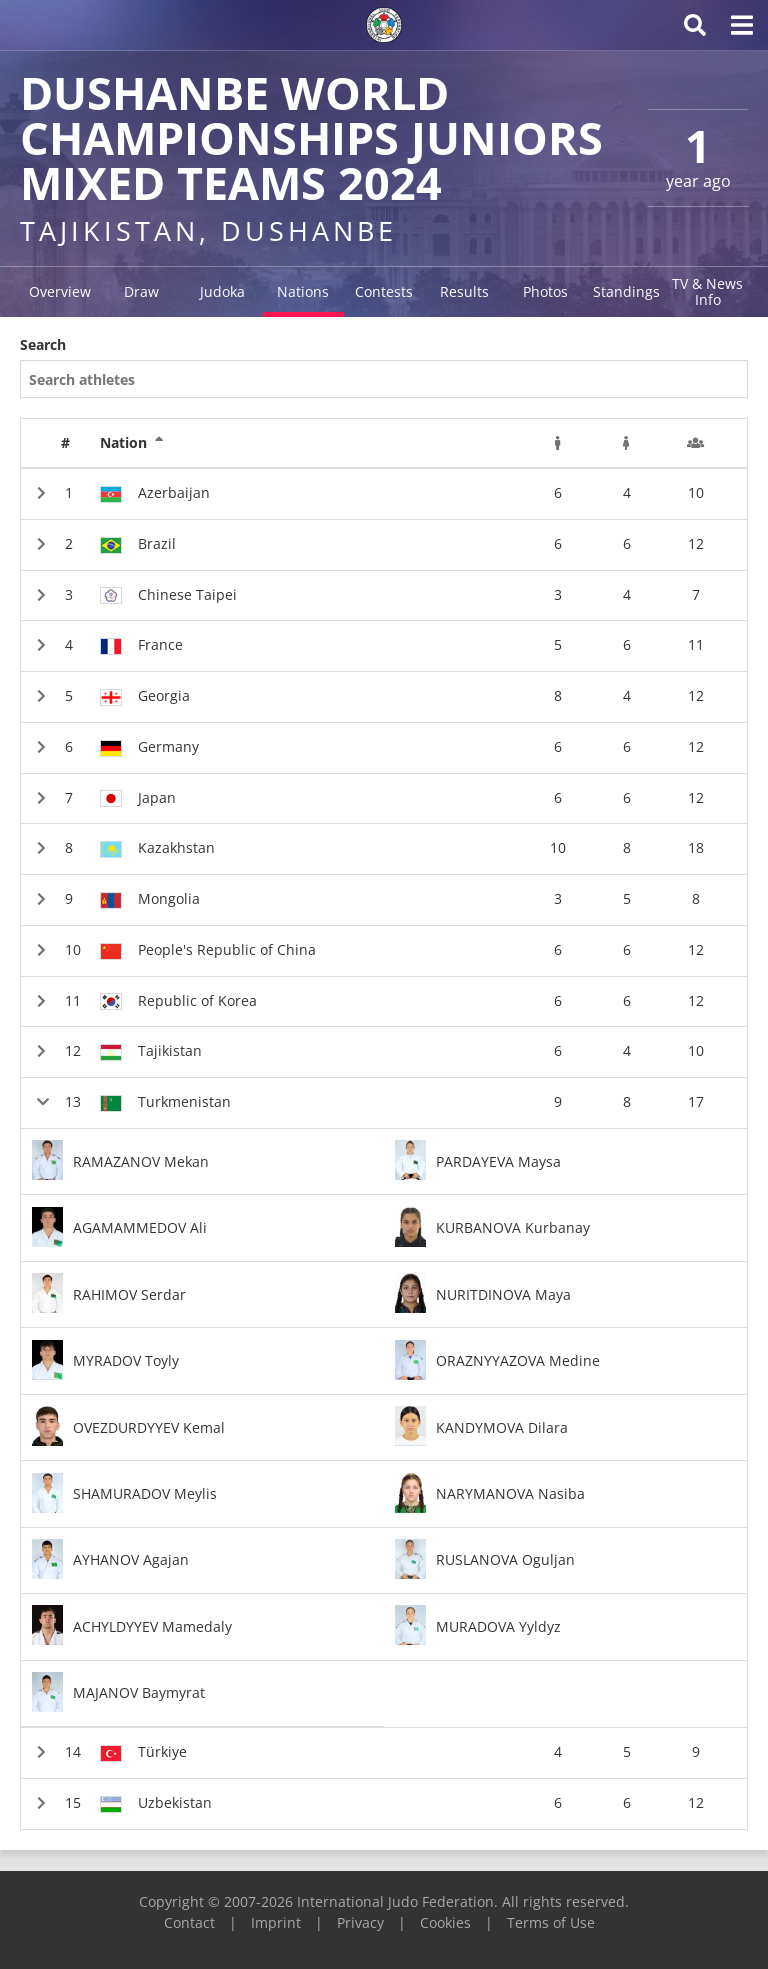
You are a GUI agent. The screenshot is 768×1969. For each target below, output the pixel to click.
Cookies (445, 1922)
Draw (141, 291)
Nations (303, 291)
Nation (132, 443)
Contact (189, 1922)
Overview (60, 291)
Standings (626, 291)
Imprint (276, 1922)
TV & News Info (707, 291)
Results (464, 291)
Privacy (360, 1922)
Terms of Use (551, 1922)
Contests (384, 291)
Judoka (222, 291)
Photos (545, 291)
